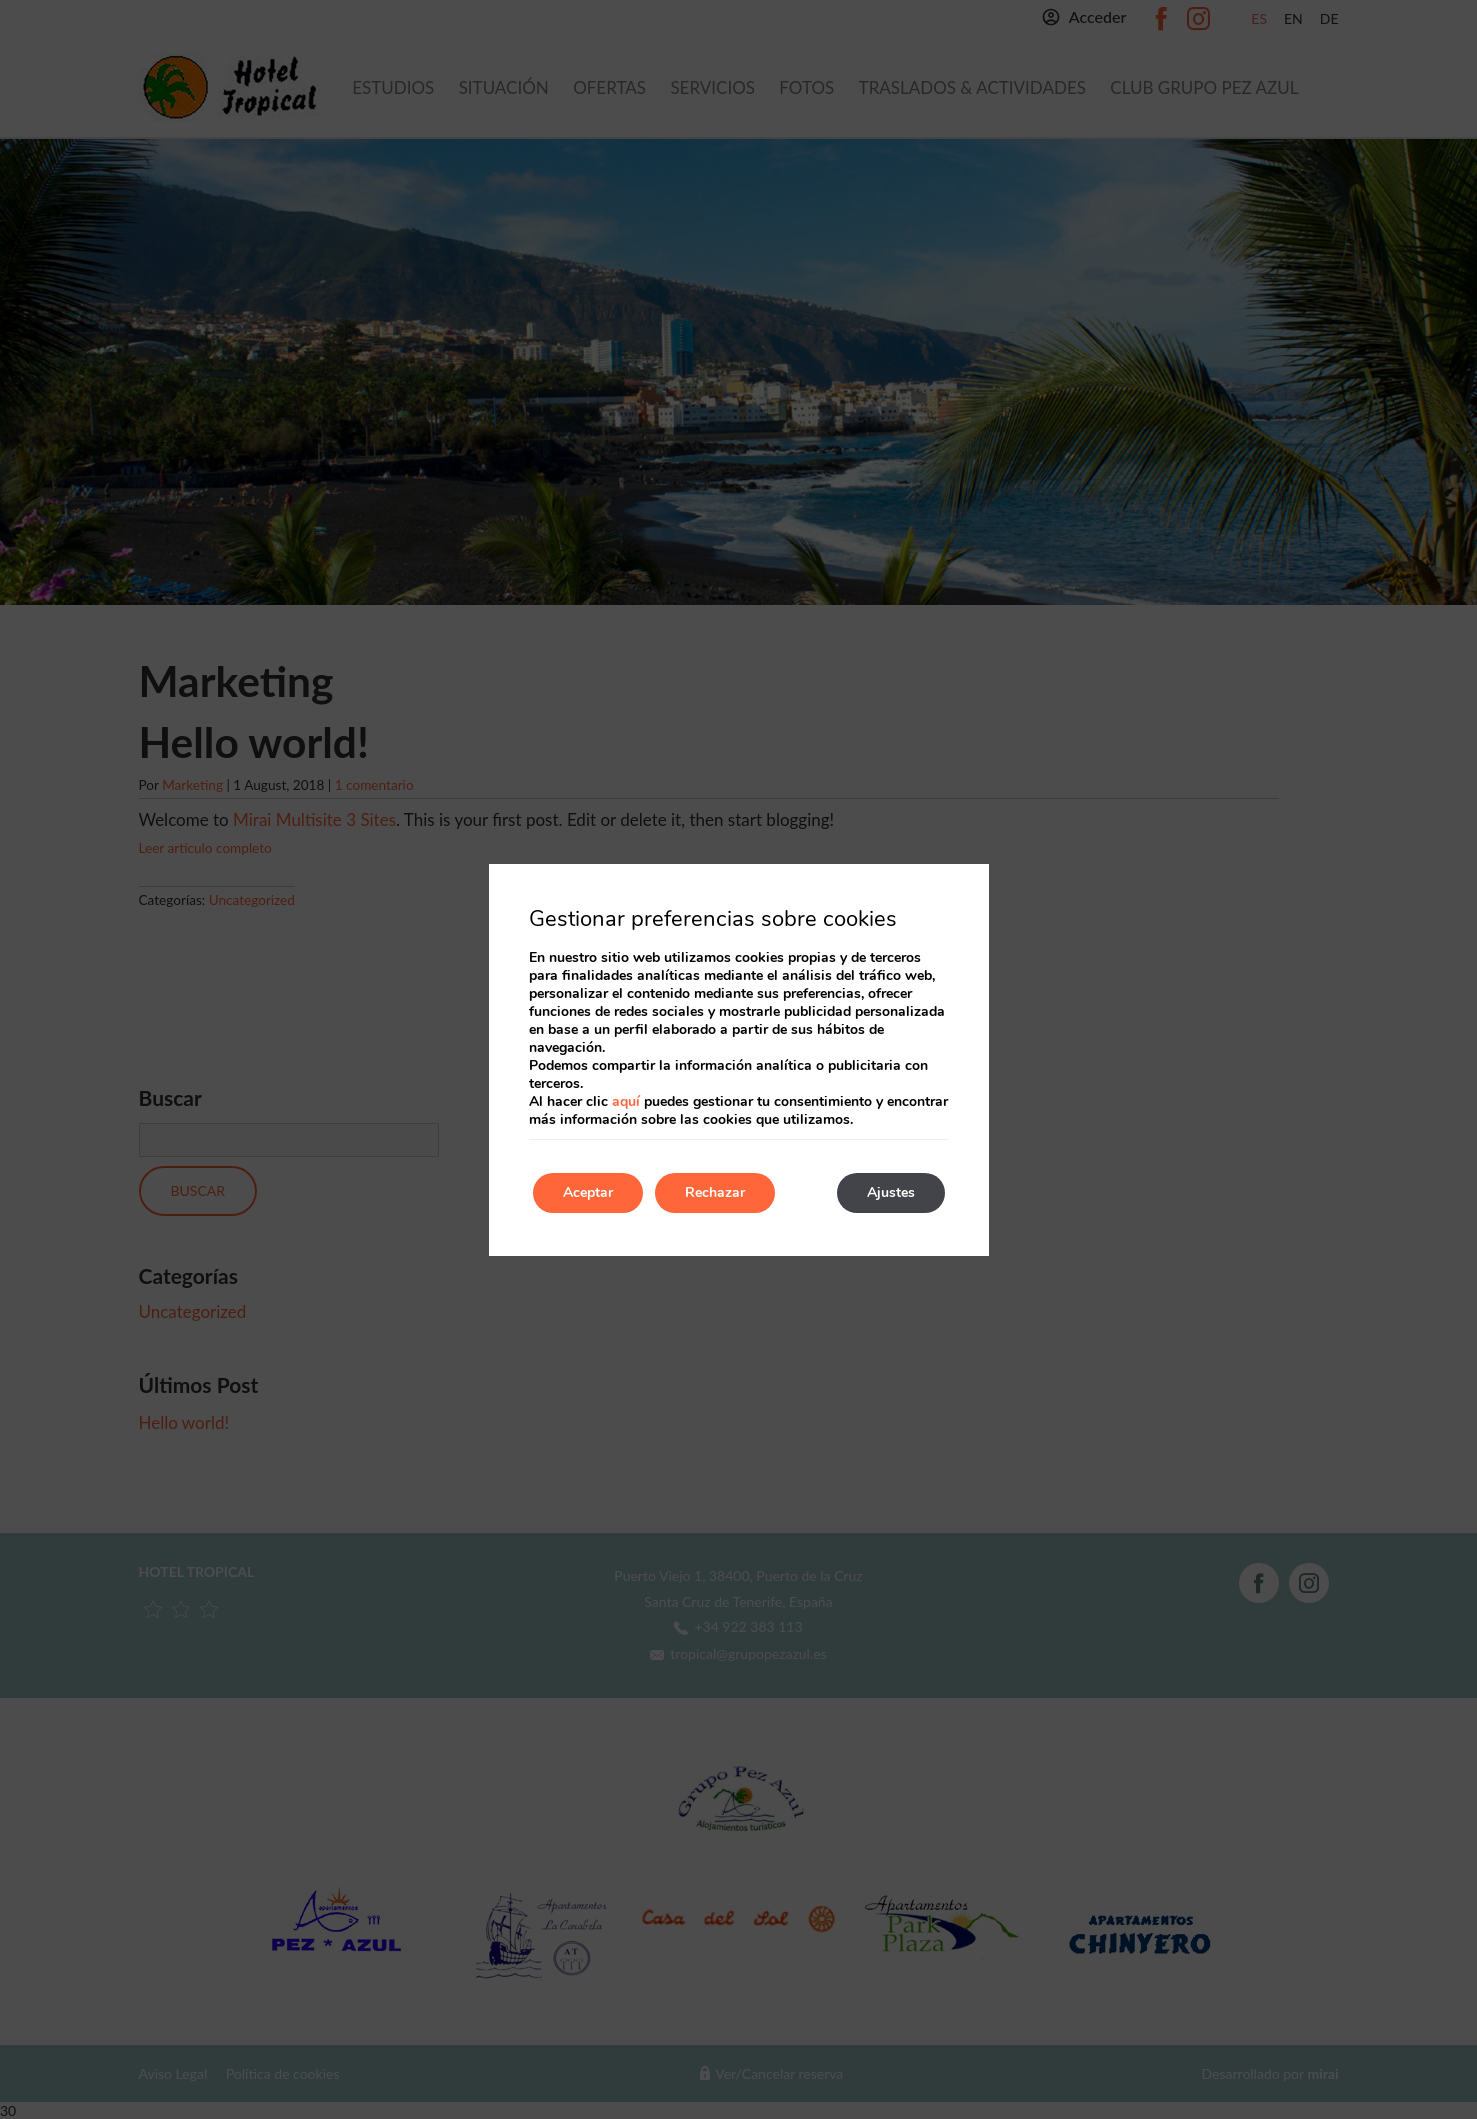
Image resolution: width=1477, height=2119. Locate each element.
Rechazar (715, 1192)
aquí (626, 1101)
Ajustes (891, 1192)
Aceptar (588, 1192)
